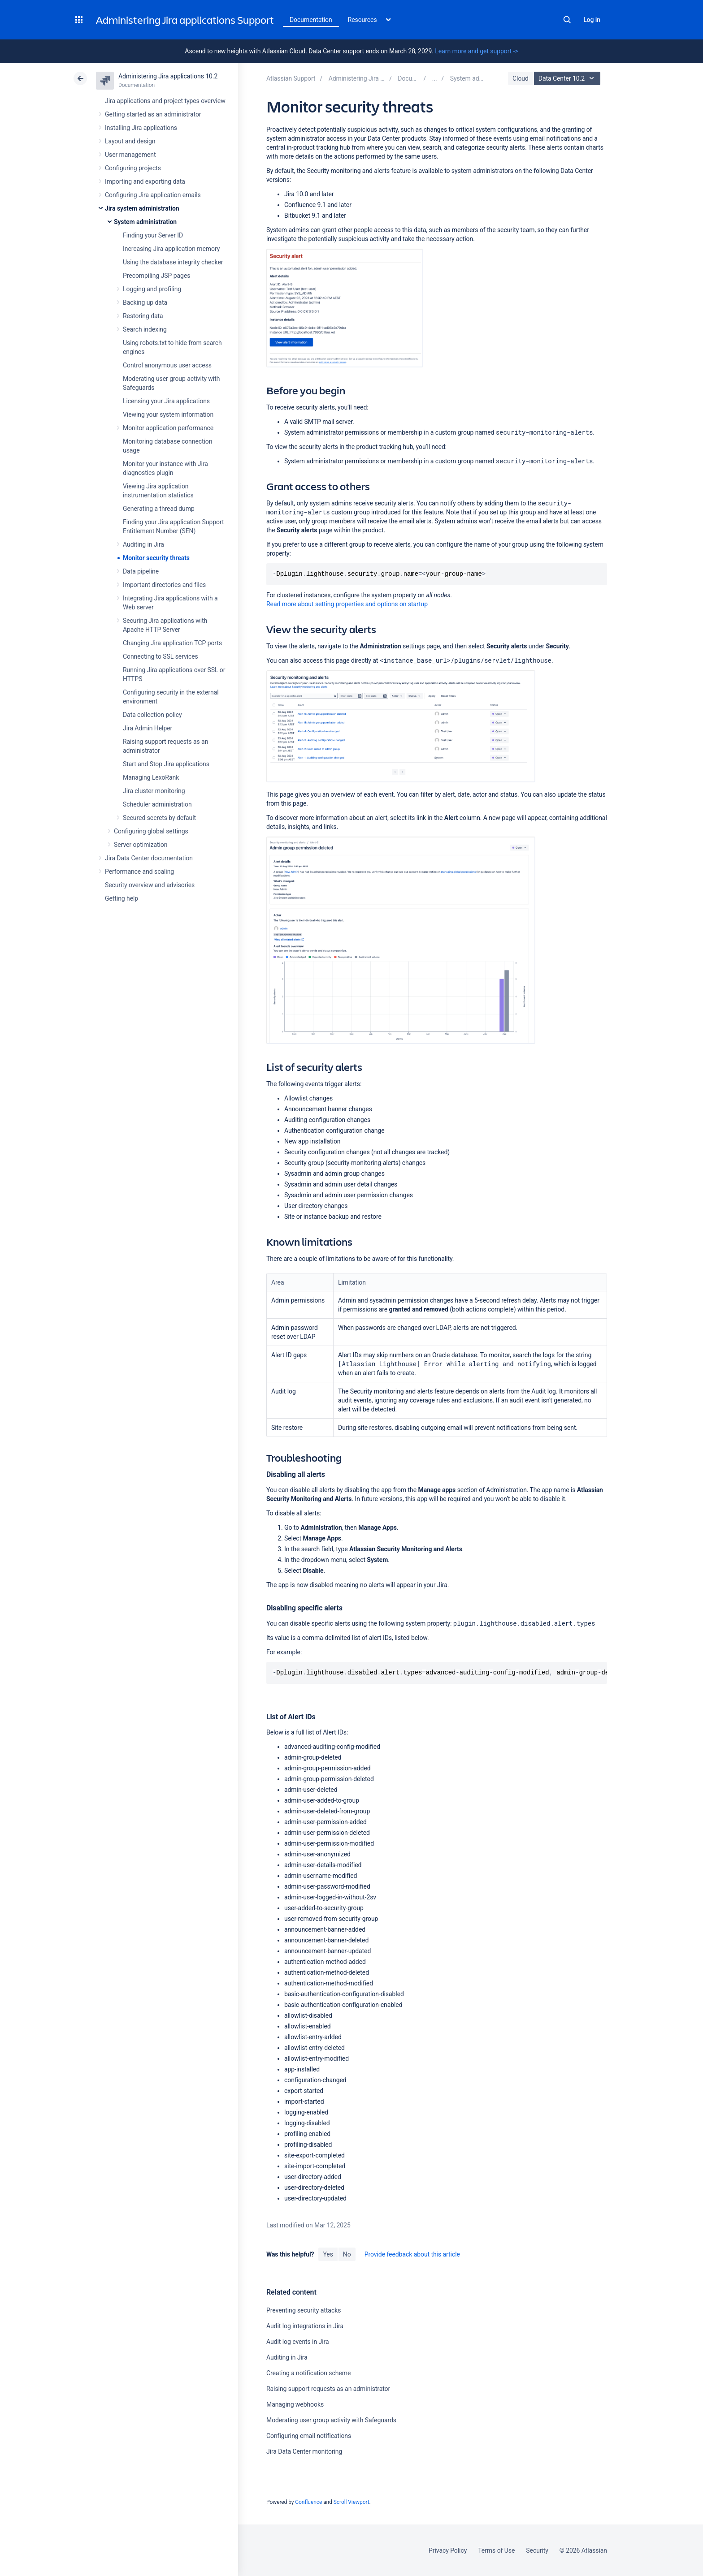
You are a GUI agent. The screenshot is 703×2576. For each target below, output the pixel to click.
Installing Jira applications (141, 127)
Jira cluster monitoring (154, 790)
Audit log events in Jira (297, 2341)
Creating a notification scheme (308, 2373)
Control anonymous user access (167, 365)
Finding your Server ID (153, 235)
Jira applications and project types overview (165, 100)
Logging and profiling (152, 289)
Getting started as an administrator (153, 114)
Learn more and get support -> (476, 51)
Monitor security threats (156, 557)
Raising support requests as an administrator (328, 2388)
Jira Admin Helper (147, 728)
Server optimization (140, 844)
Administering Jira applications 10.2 (167, 76)
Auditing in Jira (143, 544)
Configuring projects (133, 168)
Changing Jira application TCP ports (172, 643)
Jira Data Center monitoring (304, 2451)
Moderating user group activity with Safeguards (331, 2420)
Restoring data (143, 315)
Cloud (520, 78)
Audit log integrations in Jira (304, 2326)
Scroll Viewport (351, 2502)
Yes (328, 2254)
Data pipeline (141, 571)
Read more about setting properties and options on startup (347, 604)
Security (537, 2550)
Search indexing (145, 329)
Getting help (121, 898)
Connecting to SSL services (160, 656)
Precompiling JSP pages (156, 275)
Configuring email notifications (308, 2435)
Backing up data (145, 302)
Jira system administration (142, 208)
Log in (591, 19)
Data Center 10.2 (568, 78)
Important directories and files (164, 584)
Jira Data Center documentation (149, 858)
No (347, 2254)
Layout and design (130, 141)
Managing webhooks (295, 2404)
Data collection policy (152, 714)
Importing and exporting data (145, 181)
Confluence (308, 2502)
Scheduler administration (157, 804)
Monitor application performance (168, 427)
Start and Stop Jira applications (166, 764)
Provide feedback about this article (412, 2254)
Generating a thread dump (159, 508)
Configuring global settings (151, 831)
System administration (145, 221)
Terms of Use (496, 2550)
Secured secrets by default (159, 817)
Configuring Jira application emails (153, 194)
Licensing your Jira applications (166, 401)
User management (130, 154)
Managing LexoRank (151, 777)
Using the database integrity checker (173, 262)
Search (567, 20)
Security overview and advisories (150, 885)
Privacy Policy (448, 2550)
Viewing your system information (168, 414)
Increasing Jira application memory (171, 248)
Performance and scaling (139, 871)
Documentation (311, 19)
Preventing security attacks (303, 2310)
